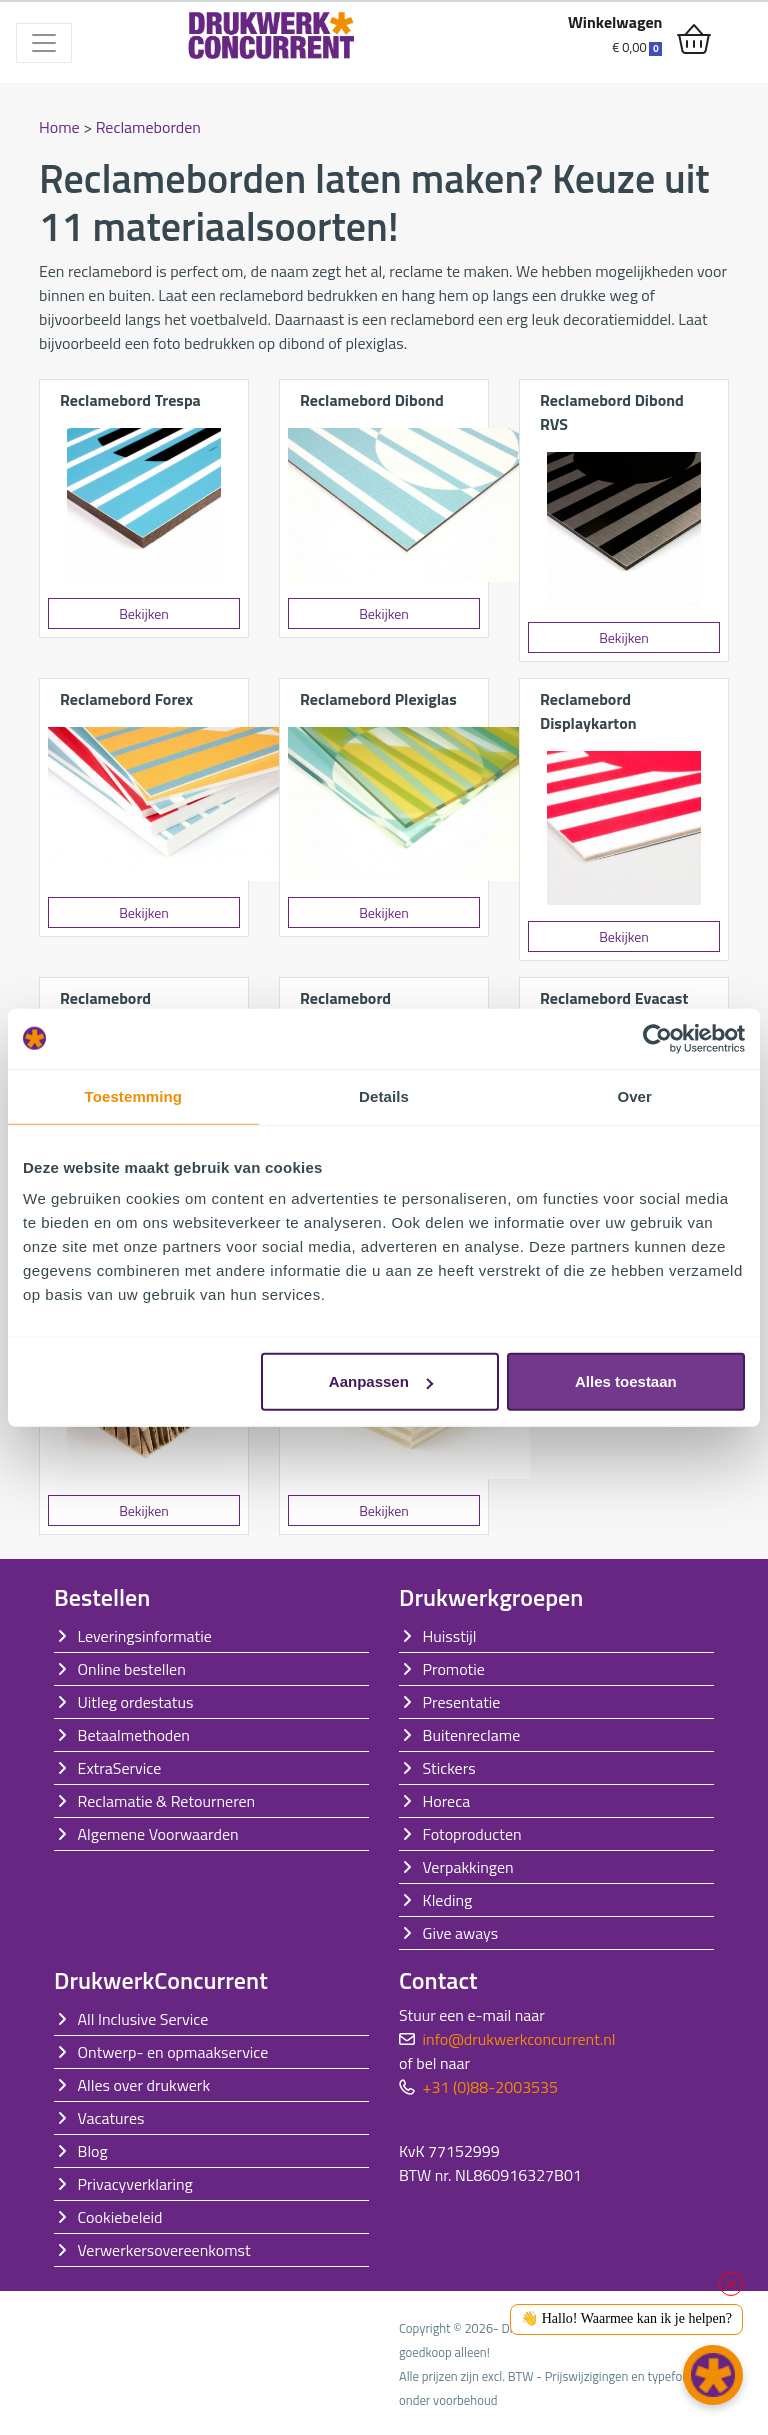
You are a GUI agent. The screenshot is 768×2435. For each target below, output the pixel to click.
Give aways (461, 1933)
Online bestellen (132, 1669)
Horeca (447, 1801)
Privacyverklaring (135, 2184)
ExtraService (120, 1768)
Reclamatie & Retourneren (167, 1801)
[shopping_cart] (694, 40)
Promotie (454, 1669)
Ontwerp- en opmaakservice (173, 2052)
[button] (713, 2375)
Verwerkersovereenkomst (164, 2250)
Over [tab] (634, 1095)
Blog (93, 2151)
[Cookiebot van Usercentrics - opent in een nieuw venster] (657, 1038)
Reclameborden (148, 127)
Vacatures (111, 2118)
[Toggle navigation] (44, 43)
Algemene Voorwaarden (158, 1834)
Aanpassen (381, 1381)
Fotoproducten (472, 1834)
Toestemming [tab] (134, 1095)
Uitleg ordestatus (136, 1702)
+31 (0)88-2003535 (490, 2087)
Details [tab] (384, 1095)
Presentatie (462, 1702)
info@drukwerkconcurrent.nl (519, 2039)
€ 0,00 (637, 47)
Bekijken (144, 613)
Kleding (448, 1900)
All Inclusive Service (143, 2019)
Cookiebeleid (120, 2217)
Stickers (449, 1768)
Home (59, 127)
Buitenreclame (472, 1735)
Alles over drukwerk (144, 2085)
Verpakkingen (468, 1867)
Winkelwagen (615, 22)
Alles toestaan (626, 1381)
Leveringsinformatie (145, 1636)
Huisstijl (450, 1636)
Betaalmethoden (134, 1735)
